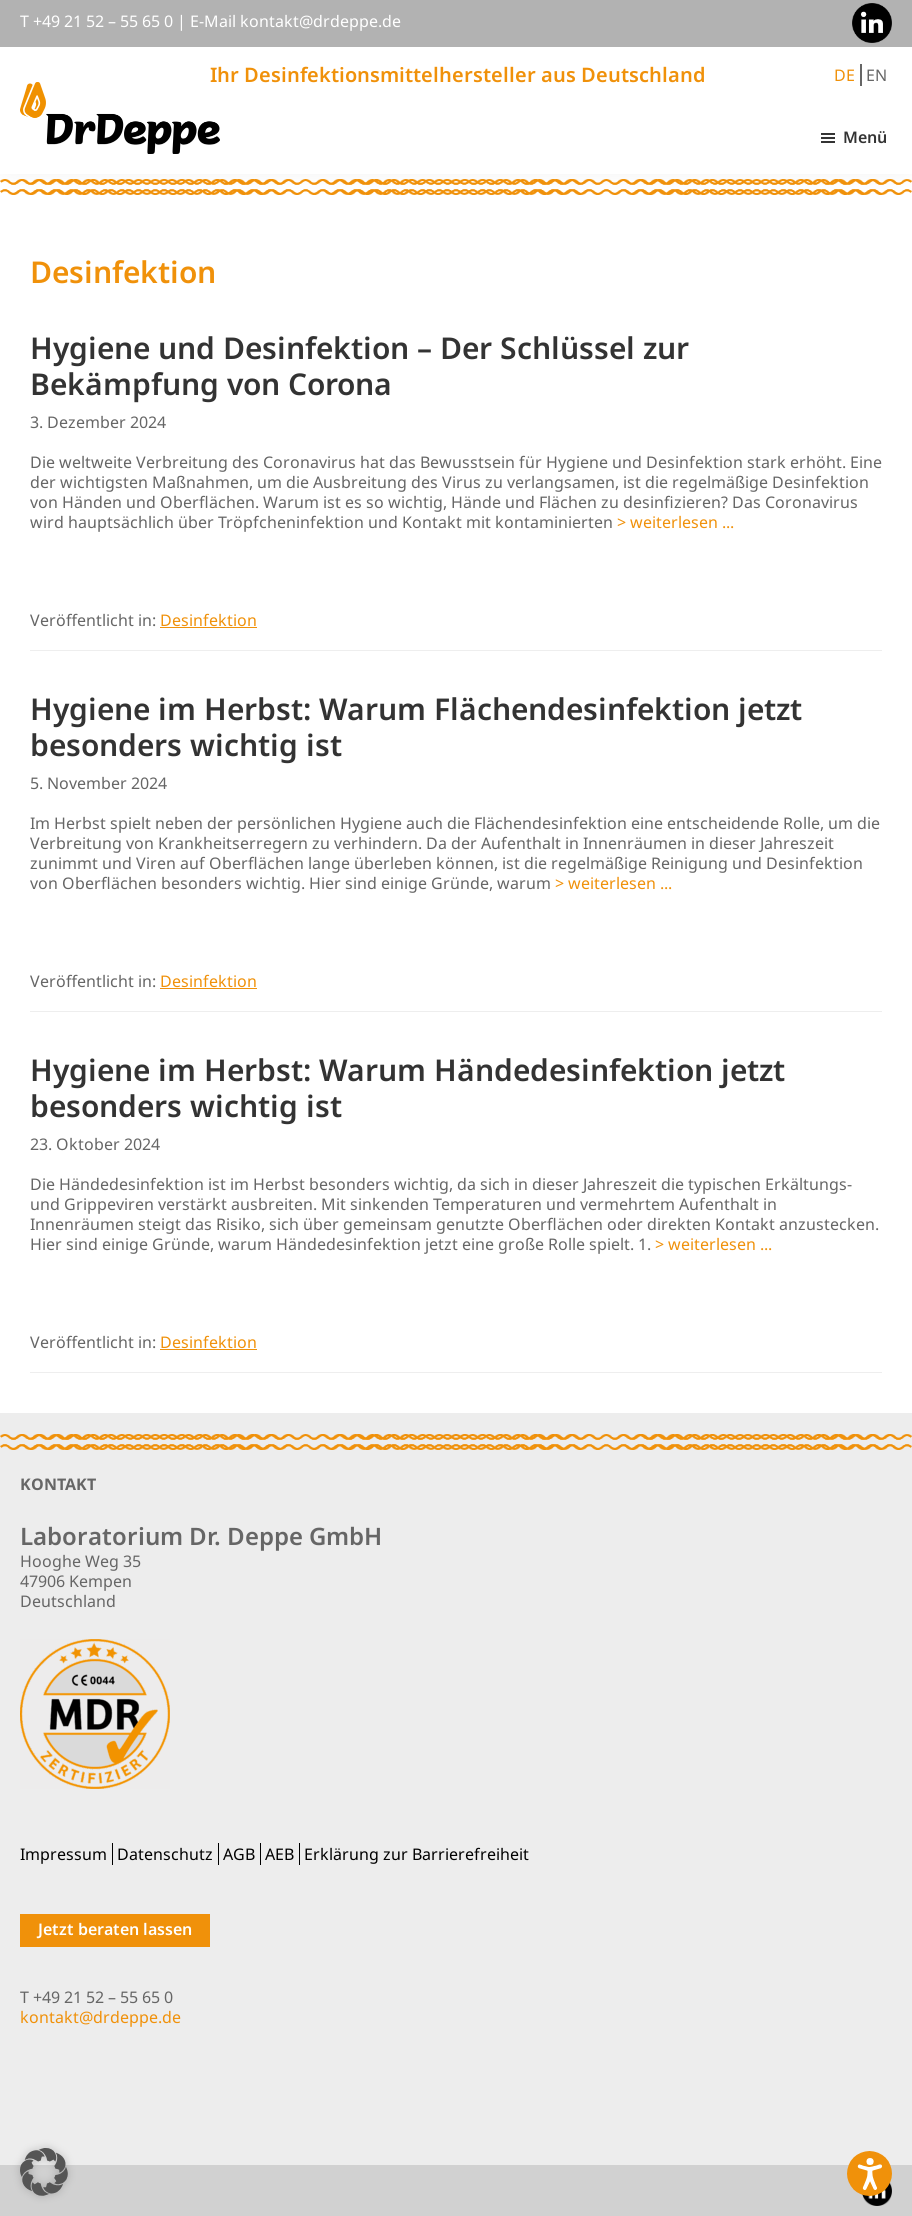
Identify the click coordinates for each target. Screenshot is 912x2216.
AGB (239, 1854)
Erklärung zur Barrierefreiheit (416, 1854)
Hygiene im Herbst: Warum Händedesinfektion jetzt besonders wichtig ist (407, 1087)
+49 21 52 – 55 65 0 (103, 21)
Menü (865, 137)
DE (844, 75)
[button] (44, 2172)
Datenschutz (165, 1854)
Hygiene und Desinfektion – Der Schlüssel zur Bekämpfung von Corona (359, 365)
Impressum (63, 1854)
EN (876, 75)
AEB (279, 1854)
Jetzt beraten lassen (115, 1929)
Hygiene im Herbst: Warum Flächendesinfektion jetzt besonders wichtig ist (416, 726)
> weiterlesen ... (675, 522)
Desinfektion (208, 620)
